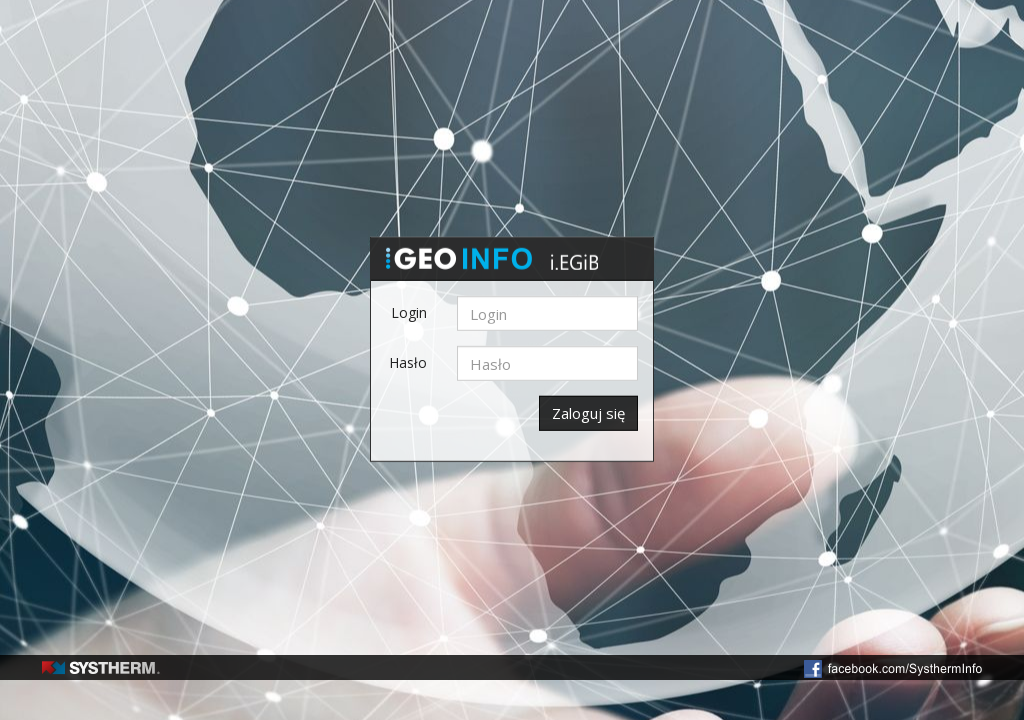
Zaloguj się (588, 413)
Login (409, 312)
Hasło (408, 362)
